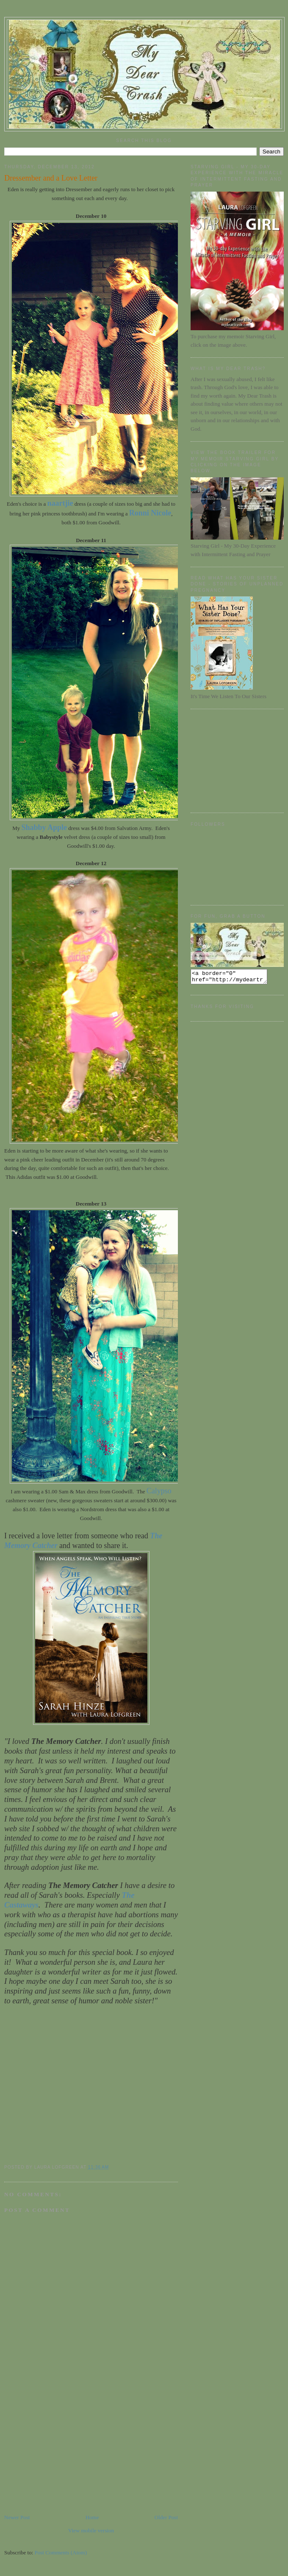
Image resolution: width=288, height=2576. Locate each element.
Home (92, 2517)
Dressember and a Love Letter (50, 178)
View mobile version (91, 2530)
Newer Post (17, 2517)
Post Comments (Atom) (61, 2552)
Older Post (166, 2517)
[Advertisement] (67, 2454)
